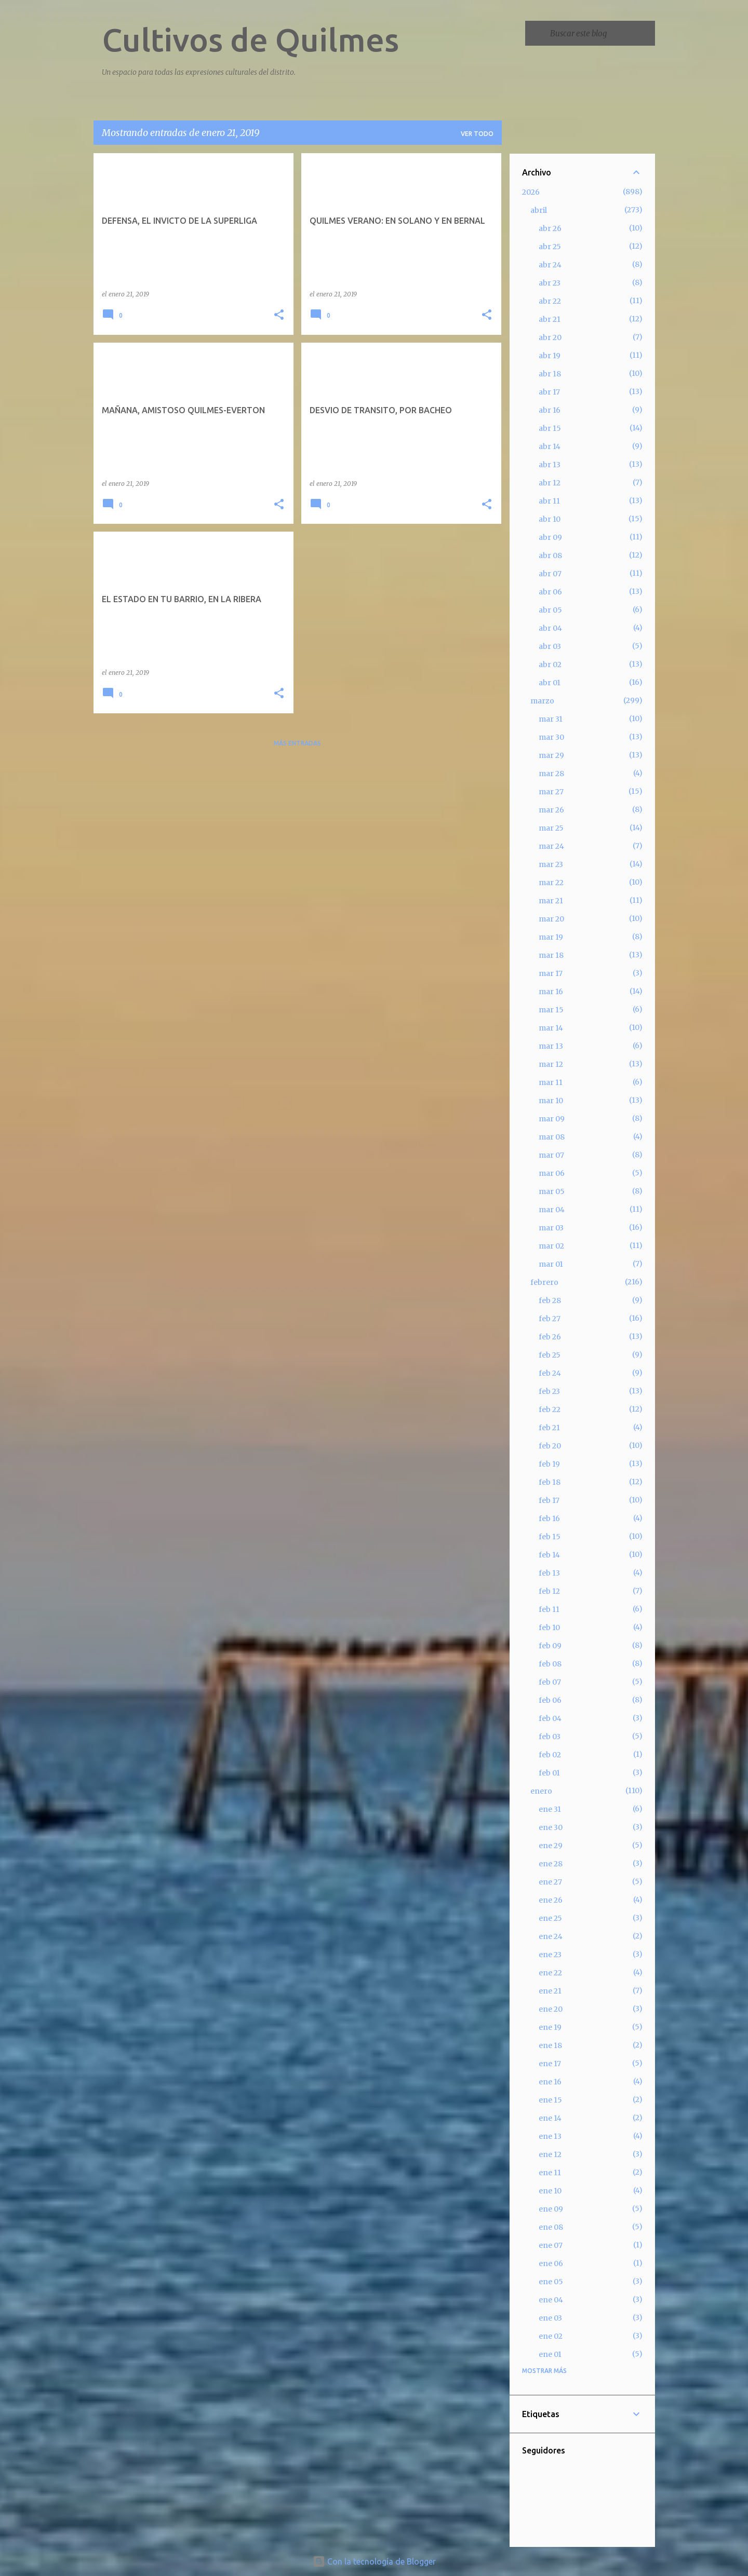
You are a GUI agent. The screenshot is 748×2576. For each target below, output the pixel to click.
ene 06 (551, 2263)
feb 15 (549, 1536)
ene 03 (550, 2318)
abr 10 (549, 519)
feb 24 (550, 1373)
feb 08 (550, 1664)
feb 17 (549, 1500)
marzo (542, 701)
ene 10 (550, 2190)
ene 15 (550, 2100)
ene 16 (550, 2081)
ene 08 (551, 2227)
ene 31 (550, 1809)
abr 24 (550, 264)
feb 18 (549, 1482)
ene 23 (550, 1954)
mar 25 (551, 828)
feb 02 (550, 1754)
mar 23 (551, 864)
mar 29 (551, 755)
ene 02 (551, 2336)
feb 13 (549, 1573)
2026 (531, 192)
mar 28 (551, 773)
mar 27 (551, 791)
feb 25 (549, 1355)
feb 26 (550, 1336)
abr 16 (549, 410)
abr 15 (550, 428)
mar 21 (551, 900)
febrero (544, 1282)
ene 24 (551, 1936)
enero (541, 1791)
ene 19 (550, 2027)
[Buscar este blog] (600, 33)
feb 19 (549, 1464)
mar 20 (551, 919)
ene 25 (550, 1918)
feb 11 (549, 1609)
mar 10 (551, 1100)
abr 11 (549, 501)
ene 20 (551, 2009)
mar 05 (552, 1191)
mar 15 (551, 1009)
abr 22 (550, 301)
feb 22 (549, 1409)
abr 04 (550, 628)
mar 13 (551, 1046)
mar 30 (551, 737)
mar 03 (551, 1227)
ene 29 (551, 1845)
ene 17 (550, 2063)
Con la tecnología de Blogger (374, 2561)
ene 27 (550, 1882)
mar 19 (551, 937)
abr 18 (550, 373)
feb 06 (550, 1700)
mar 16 (551, 991)
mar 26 (551, 810)
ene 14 (550, 2118)
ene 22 (550, 1972)
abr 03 (550, 646)
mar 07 (551, 1155)
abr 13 (549, 464)
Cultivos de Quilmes (250, 39)
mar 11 (551, 1082)
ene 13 (550, 2136)
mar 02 (551, 1246)
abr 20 (550, 337)
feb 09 (550, 1645)
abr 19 (549, 355)
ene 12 (550, 2154)
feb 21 (549, 1427)
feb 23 (549, 1391)
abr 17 (549, 392)
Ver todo (477, 133)
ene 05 (551, 2281)
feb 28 (550, 1300)
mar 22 (551, 882)
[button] (279, 315)
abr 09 (550, 537)
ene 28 (551, 1863)
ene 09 (551, 2209)
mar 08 (552, 1137)
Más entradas (297, 743)
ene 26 (551, 1900)
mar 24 (551, 846)
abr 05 (550, 610)
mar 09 (552, 1118)
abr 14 (549, 446)
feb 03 (549, 1736)
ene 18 (550, 2045)
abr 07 (550, 573)
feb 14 (549, 1555)
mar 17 (551, 973)
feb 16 (549, 1518)
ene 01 (550, 2354)
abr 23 (549, 283)
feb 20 (550, 1445)
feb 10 (549, 1627)
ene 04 (551, 2299)
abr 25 (550, 246)
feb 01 (549, 1773)
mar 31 (551, 719)
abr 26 (550, 228)
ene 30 (551, 1827)
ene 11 (550, 2172)
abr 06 (550, 591)
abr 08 (550, 555)
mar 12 (551, 1064)
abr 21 (549, 319)
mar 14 (551, 1028)
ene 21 (550, 1991)
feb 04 (550, 1718)
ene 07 (551, 2245)
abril (538, 210)
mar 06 (552, 1173)
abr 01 (549, 682)
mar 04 (552, 1209)
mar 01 (551, 1264)
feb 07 (550, 1682)
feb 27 (549, 1318)
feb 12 (549, 1591)
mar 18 (551, 955)
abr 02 (550, 664)
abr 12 (549, 482)
